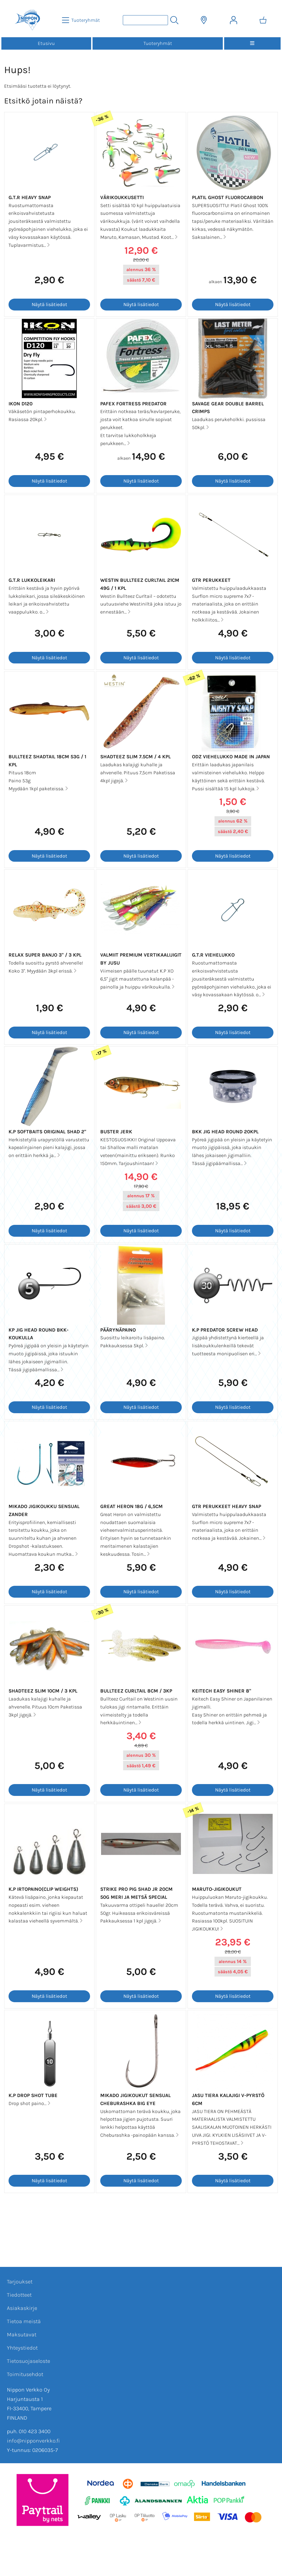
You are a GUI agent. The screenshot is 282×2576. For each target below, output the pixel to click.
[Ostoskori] (263, 20)
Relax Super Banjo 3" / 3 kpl (45, 955)
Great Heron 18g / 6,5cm (131, 1506)
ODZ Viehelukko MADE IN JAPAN (231, 757)
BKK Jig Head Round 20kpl (225, 1132)
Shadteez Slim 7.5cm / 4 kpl (135, 757)
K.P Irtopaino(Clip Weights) (43, 1889)
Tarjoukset (19, 2281)
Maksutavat (21, 2334)
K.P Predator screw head (225, 1330)
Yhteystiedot (22, 2348)
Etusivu (46, 43)
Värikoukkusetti (122, 197)
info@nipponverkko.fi (33, 2441)
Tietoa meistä (24, 2321)
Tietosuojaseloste (28, 2361)
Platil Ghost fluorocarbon (227, 197)
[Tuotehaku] (145, 20)
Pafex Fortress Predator (133, 404)
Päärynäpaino (118, 1330)
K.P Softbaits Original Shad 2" (47, 1132)
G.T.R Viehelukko (213, 955)
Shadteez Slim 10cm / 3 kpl (43, 1691)
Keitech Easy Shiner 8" (221, 1691)
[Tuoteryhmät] (81, 20)
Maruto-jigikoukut (217, 1889)
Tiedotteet (19, 2295)
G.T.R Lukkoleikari (32, 580)
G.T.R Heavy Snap (30, 197)
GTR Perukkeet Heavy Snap (226, 1506)
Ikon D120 (20, 404)
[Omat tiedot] (233, 20)
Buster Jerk (116, 1132)
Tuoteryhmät (157, 43)
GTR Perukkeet (211, 580)
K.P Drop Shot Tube (33, 2095)
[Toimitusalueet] (204, 20)
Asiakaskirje (22, 2308)
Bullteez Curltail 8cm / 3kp (136, 1691)
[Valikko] (252, 43)
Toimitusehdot (25, 2374)
